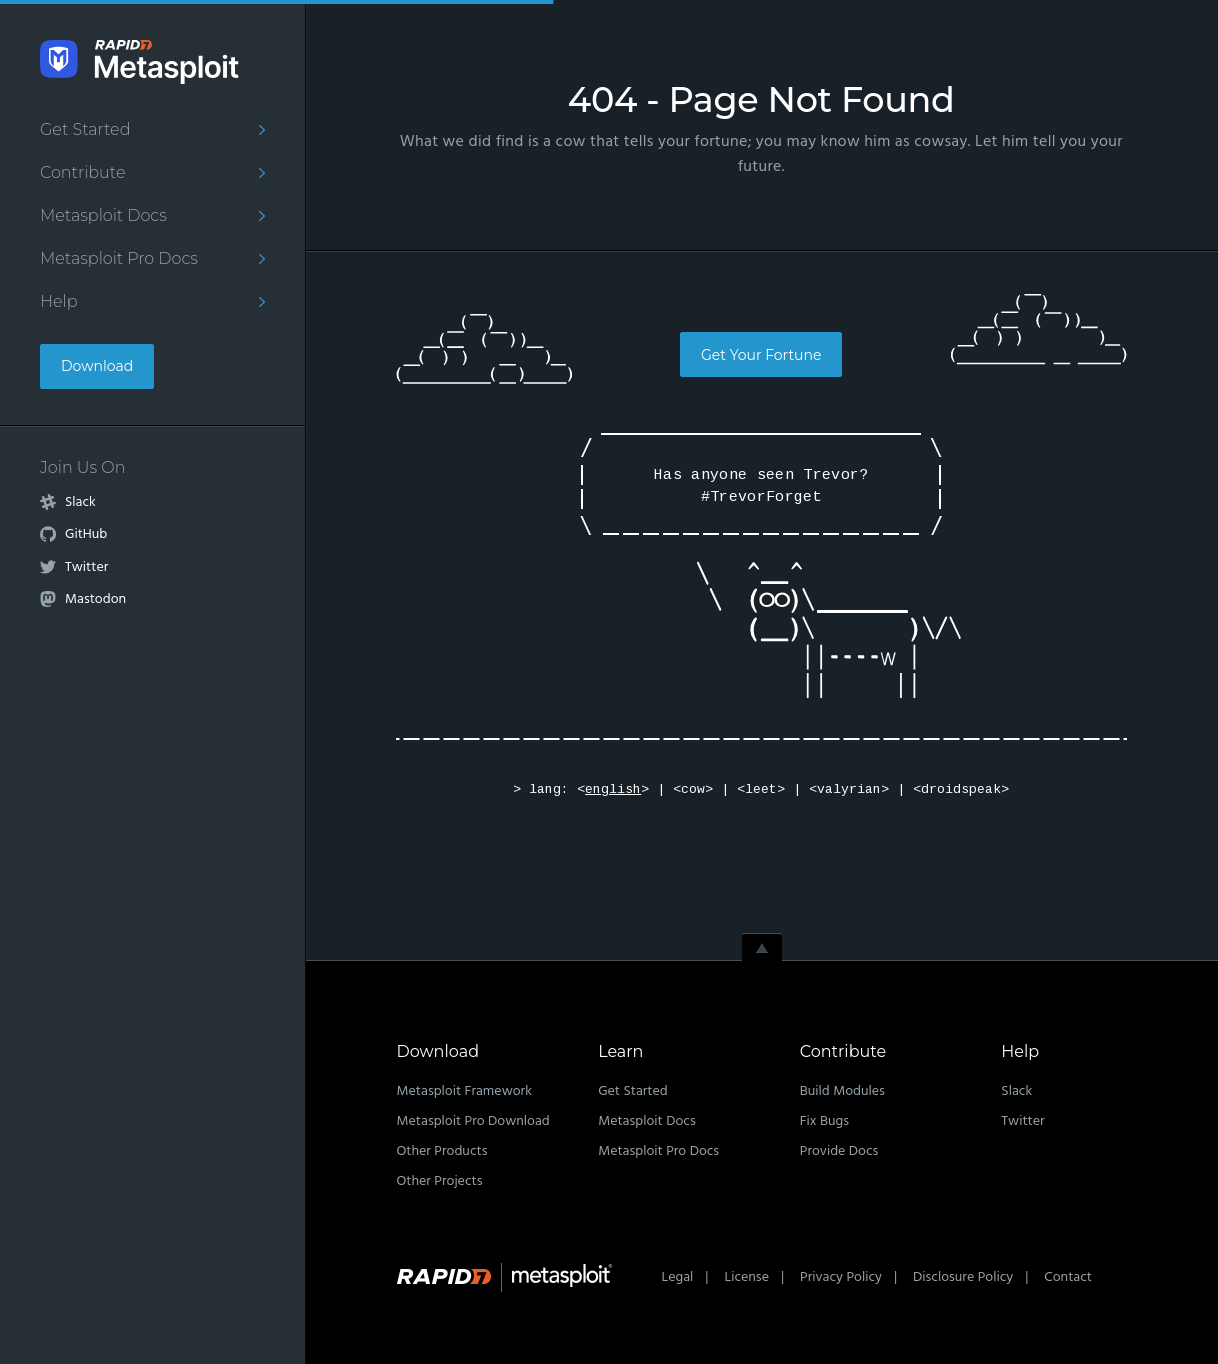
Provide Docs (839, 1151)
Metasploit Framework (464, 1091)
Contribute (82, 172)
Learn (620, 1051)
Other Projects (440, 1181)
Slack (80, 503)
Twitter (86, 568)
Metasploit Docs (103, 215)
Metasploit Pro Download (473, 1121)
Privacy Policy (841, 1277)
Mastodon (95, 600)
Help (59, 301)
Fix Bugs (824, 1121)
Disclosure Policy (963, 1277)
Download (97, 366)
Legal (678, 1277)
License (746, 1277)
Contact (1068, 1277)
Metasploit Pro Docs (119, 258)
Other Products (442, 1151)
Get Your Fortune (761, 355)
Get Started (85, 129)
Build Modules (842, 1091)
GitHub (86, 535)
